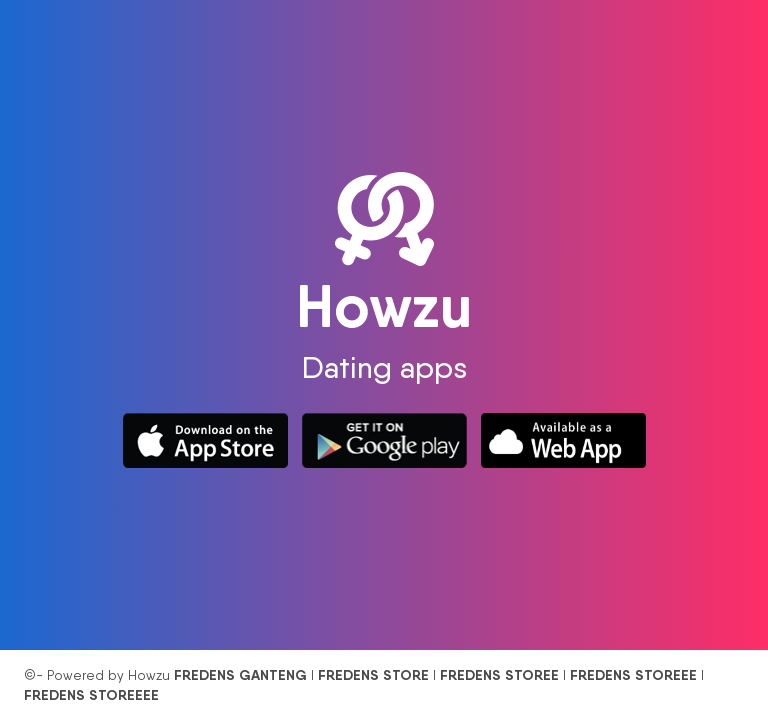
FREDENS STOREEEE (91, 695)
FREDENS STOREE (499, 675)
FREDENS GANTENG (240, 675)
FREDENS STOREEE (633, 675)
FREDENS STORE (373, 675)
